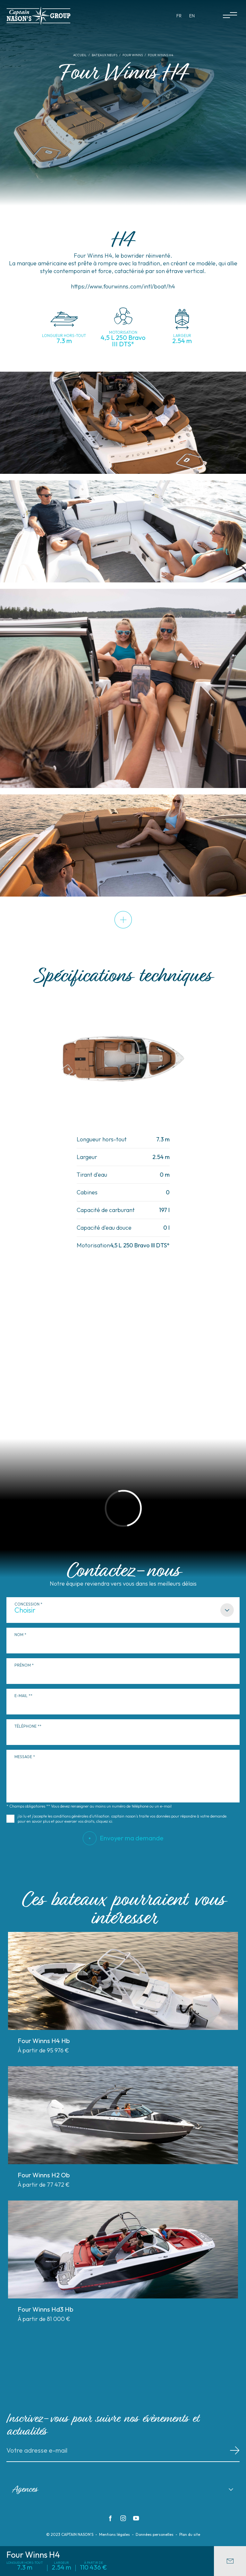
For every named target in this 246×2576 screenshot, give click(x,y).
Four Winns (133, 55)
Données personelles (155, 2534)
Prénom (22, 1665)
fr (179, 16)
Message (23, 1756)
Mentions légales (114, 2534)
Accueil (80, 55)
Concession (26, 1604)
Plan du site (189, 2534)
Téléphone (25, 1726)
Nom (18, 1634)
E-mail (21, 1695)
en (192, 16)
